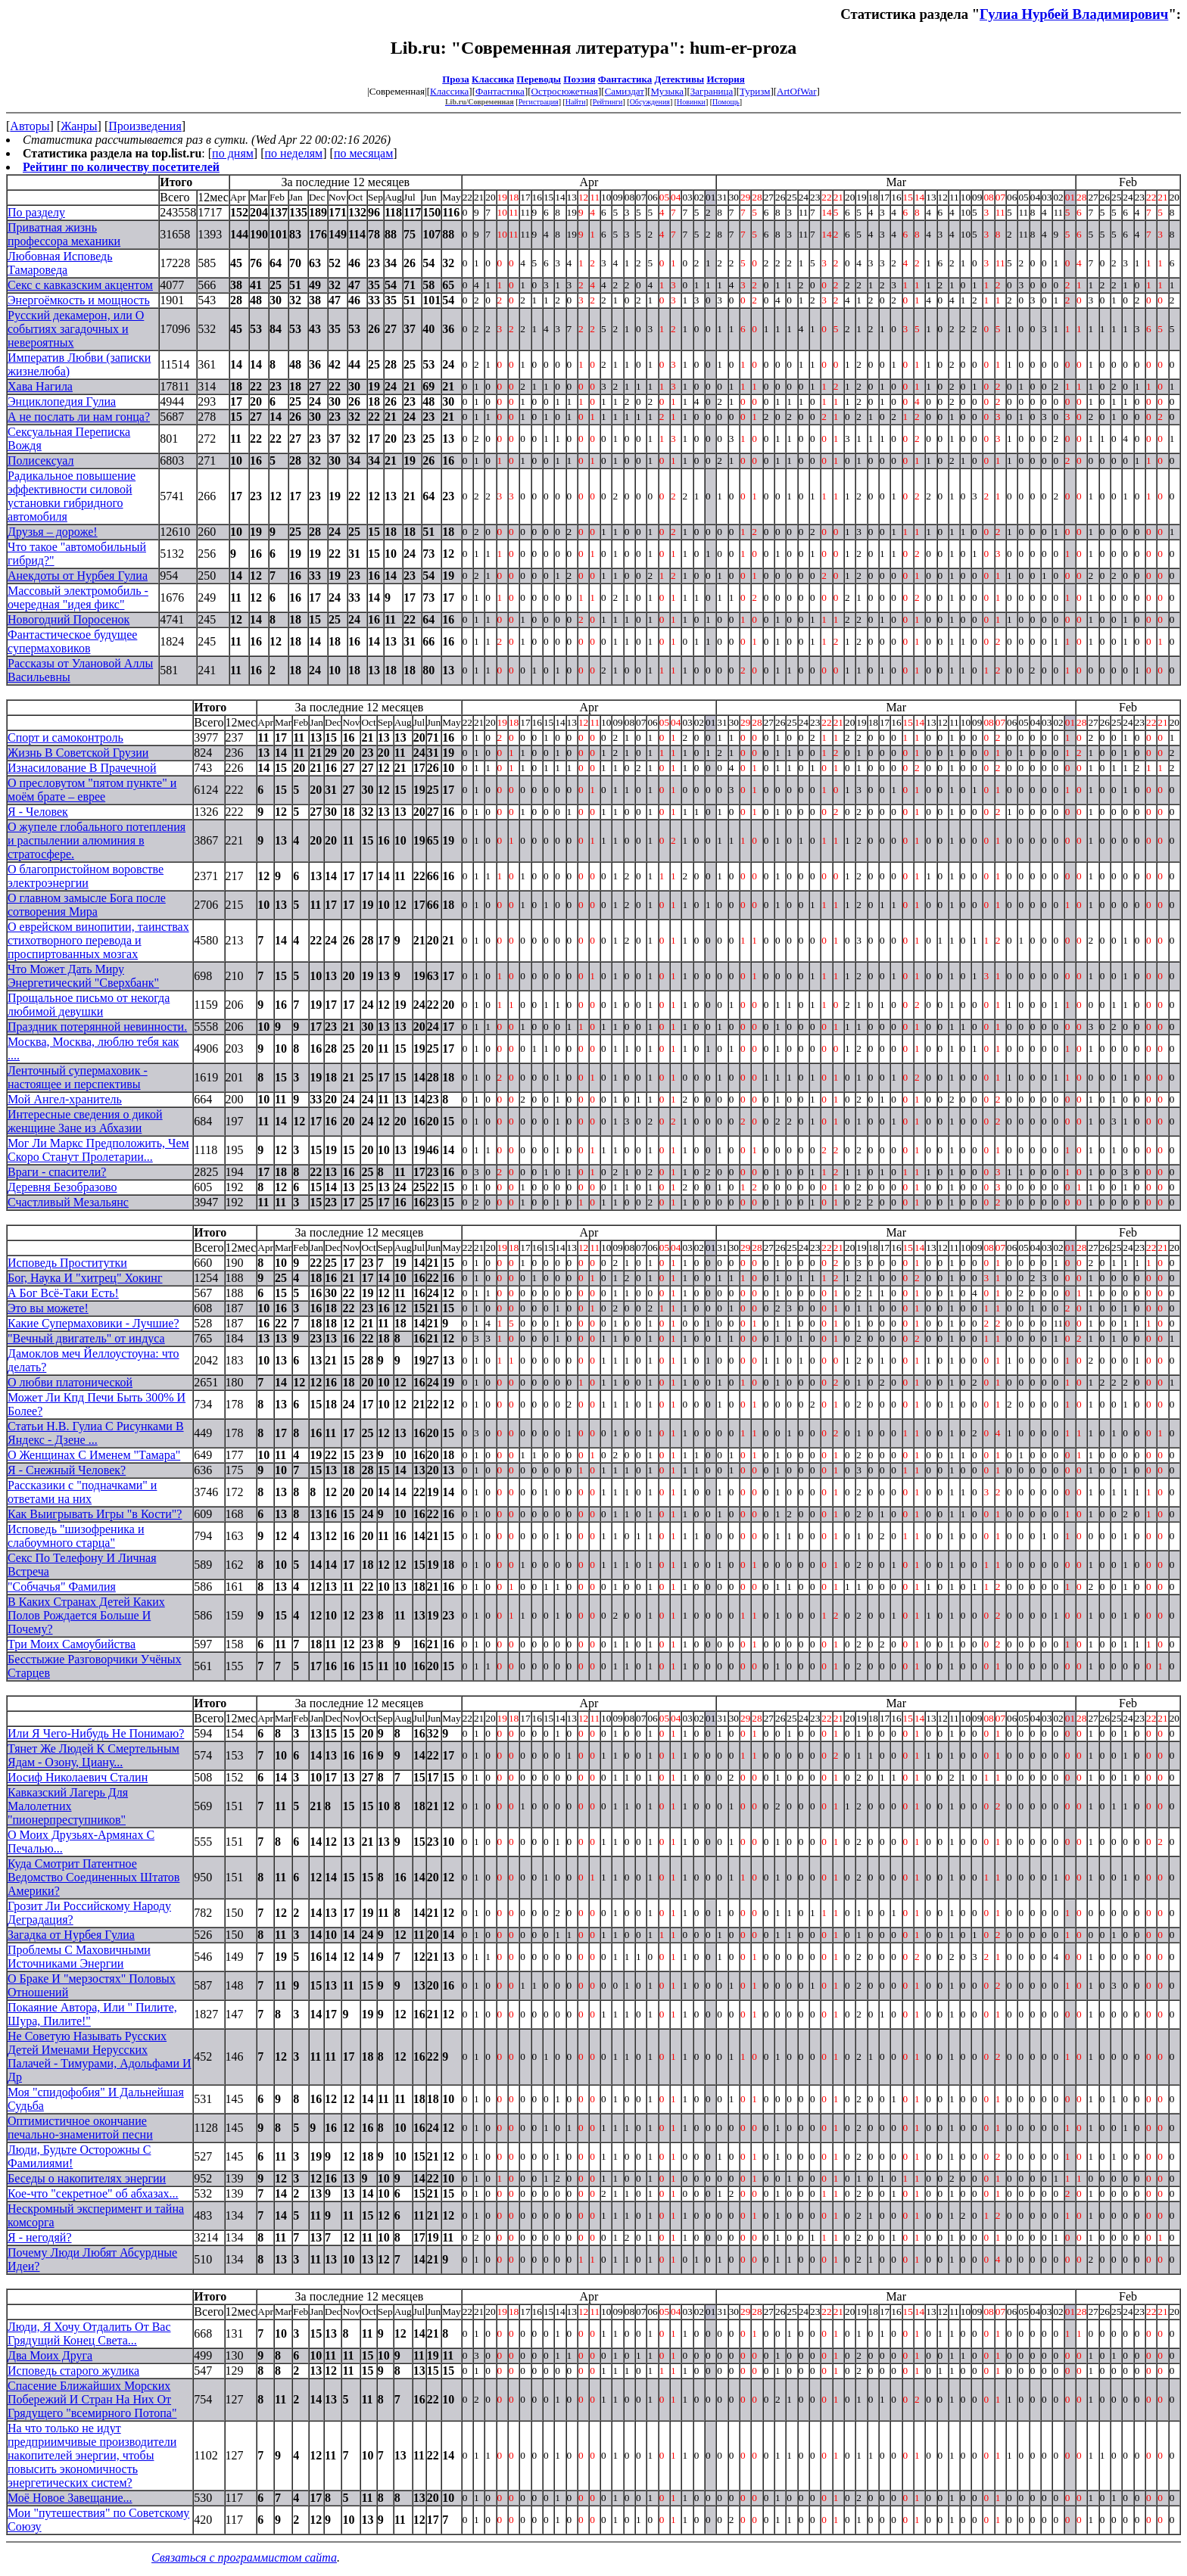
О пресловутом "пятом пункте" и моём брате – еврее (92, 789)
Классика (493, 79)
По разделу (36, 212)
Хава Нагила (40, 386)
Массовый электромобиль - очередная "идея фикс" (78, 597)
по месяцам (363, 153)
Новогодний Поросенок (68, 619)
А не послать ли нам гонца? (79, 416)
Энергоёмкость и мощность (79, 300)
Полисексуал (41, 460)
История (725, 79)
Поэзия (579, 79)
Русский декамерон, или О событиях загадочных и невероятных (76, 329)
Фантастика (625, 79)
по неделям (294, 153)
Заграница (712, 91)
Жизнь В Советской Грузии (78, 752)
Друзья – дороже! (53, 531)
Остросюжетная (564, 91)
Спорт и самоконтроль (65, 737)
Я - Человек (38, 811)
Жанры (79, 126)
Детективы (680, 79)
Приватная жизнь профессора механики (64, 234)
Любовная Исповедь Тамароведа (60, 263)
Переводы (538, 79)
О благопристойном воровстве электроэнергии (86, 876)
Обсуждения (650, 102)
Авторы (29, 126)
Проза (455, 79)
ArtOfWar (796, 91)
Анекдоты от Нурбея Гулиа (78, 575)
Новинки (691, 102)
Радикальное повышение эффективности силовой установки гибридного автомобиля (72, 496)
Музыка (667, 91)
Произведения (145, 126)
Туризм (755, 91)
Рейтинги (608, 102)
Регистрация (539, 102)
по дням (233, 153)
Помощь (726, 102)
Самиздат (624, 91)
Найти (575, 102)
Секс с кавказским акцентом (80, 284)
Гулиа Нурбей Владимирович (1074, 14)
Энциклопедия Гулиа (62, 401)
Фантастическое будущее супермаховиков (72, 641)
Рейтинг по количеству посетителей (121, 166)
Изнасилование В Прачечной (82, 767)
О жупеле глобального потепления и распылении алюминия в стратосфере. (96, 840)
